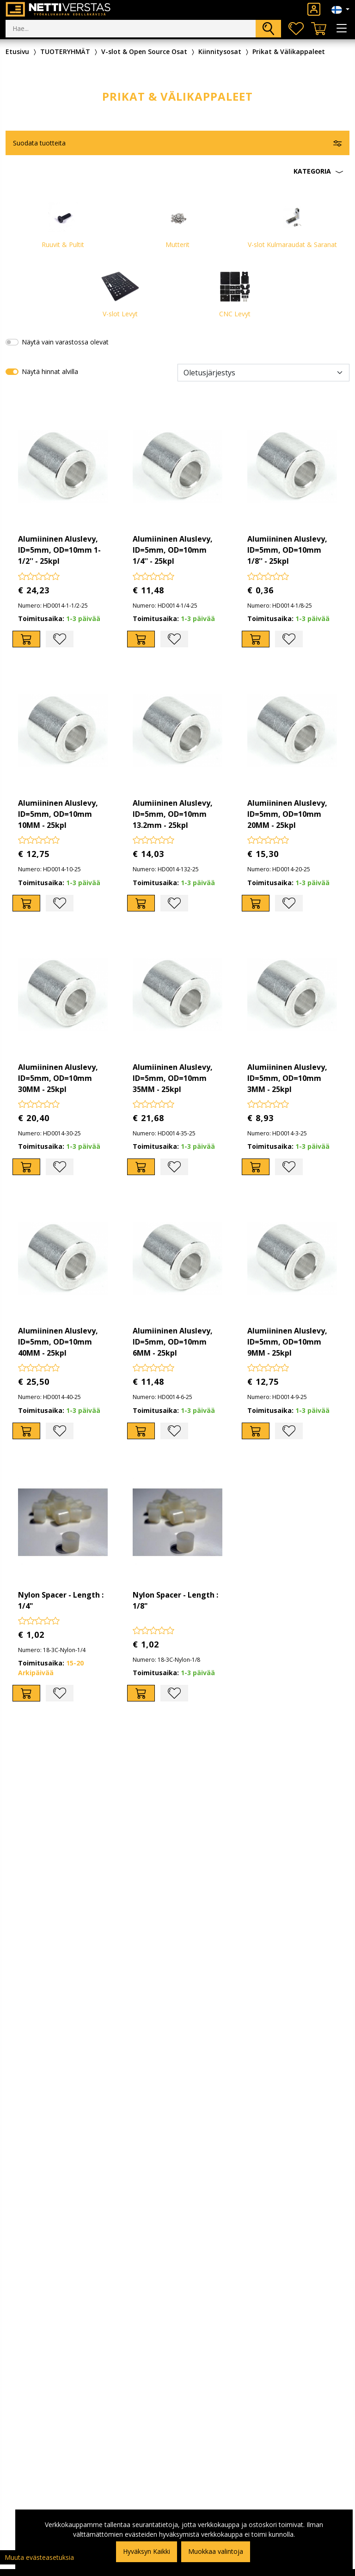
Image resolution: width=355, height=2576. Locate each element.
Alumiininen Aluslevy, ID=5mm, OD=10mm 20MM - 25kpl (287, 814)
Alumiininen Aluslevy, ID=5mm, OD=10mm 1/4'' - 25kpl (173, 550)
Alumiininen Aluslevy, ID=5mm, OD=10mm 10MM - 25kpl (58, 814)
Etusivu (17, 51)
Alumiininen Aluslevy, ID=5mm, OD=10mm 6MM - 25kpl (173, 1342)
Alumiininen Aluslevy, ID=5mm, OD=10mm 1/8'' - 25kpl (287, 550)
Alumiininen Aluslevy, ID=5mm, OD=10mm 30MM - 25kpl (58, 1078)
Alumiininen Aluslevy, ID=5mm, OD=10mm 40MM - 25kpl (58, 1342)
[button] (177, 171)
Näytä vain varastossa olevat (65, 342)
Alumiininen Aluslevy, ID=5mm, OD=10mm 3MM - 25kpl (287, 1078)
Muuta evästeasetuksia (39, 2557)
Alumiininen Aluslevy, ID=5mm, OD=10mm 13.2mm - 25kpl (173, 814)
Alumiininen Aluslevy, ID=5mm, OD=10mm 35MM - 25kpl (173, 1078)
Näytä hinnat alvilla (50, 371)
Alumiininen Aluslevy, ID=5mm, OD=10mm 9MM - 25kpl (287, 1342)
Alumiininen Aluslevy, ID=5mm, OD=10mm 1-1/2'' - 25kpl (59, 550)
